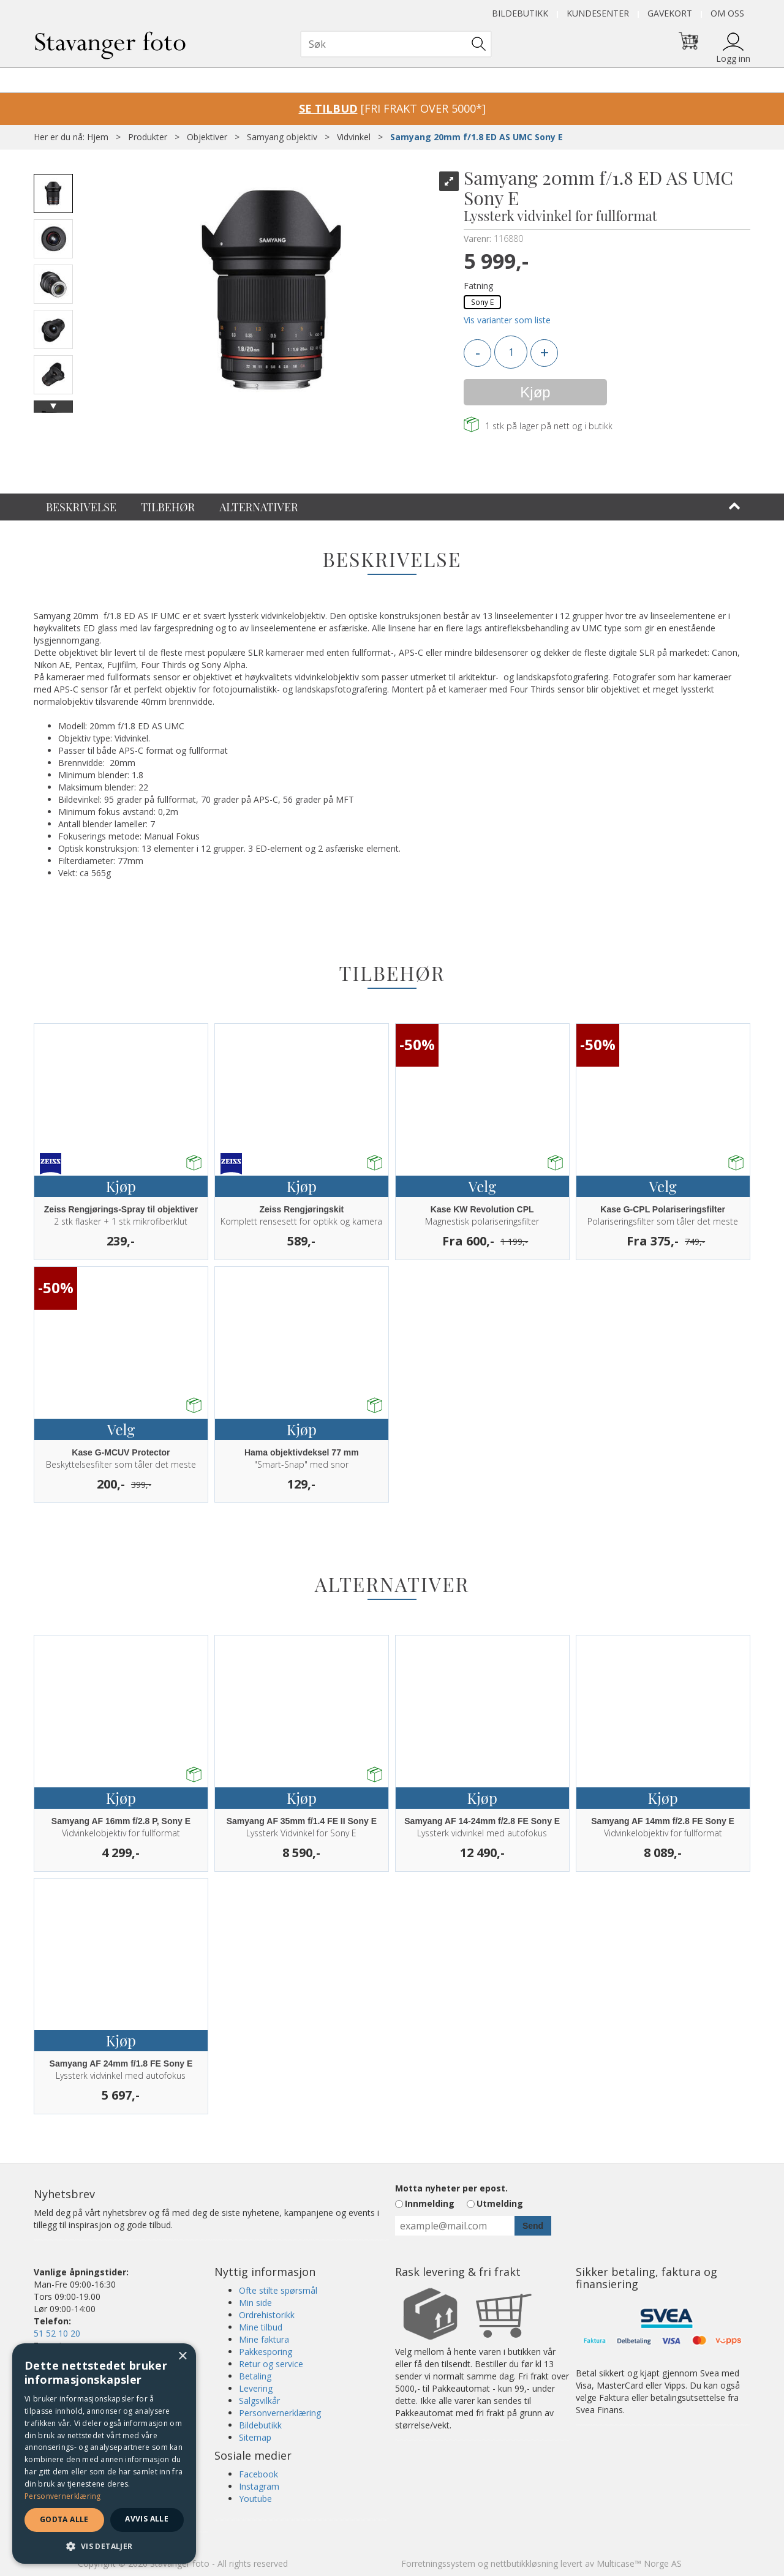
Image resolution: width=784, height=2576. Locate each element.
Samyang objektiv (282, 137)
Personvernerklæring (280, 2413)
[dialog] (104, 2453)
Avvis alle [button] (146, 2519)
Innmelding (429, 2203)
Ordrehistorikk (267, 2315)
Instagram (259, 2486)
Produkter (147, 137)
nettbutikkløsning (524, 2563)
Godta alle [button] (64, 2519)
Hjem (97, 137)
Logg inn (733, 58)
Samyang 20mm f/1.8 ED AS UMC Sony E (476, 137)
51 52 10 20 (57, 2333)
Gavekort (669, 13)
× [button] (182, 2356)
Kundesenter (598, 13)
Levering (256, 2388)
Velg (482, 1186)
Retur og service (271, 2364)
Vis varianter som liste (507, 320)
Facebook (258, 2474)
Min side (255, 2302)
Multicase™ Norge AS (639, 2563)
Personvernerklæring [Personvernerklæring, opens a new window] (62, 2496)
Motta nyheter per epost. (451, 2188)
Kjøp (535, 392)
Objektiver (207, 137)
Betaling (255, 2376)
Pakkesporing (265, 2351)
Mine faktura (264, 2339)
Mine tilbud (260, 2327)
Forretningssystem (438, 2563)
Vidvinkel (354, 137)
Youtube (255, 2498)
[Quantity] (510, 352)
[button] (104, 2546)
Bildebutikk (520, 13)
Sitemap (255, 2437)
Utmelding (500, 2203)
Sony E (482, 302)
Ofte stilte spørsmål (278, 2290)
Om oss (727, 13)
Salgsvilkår (259, 2400)
